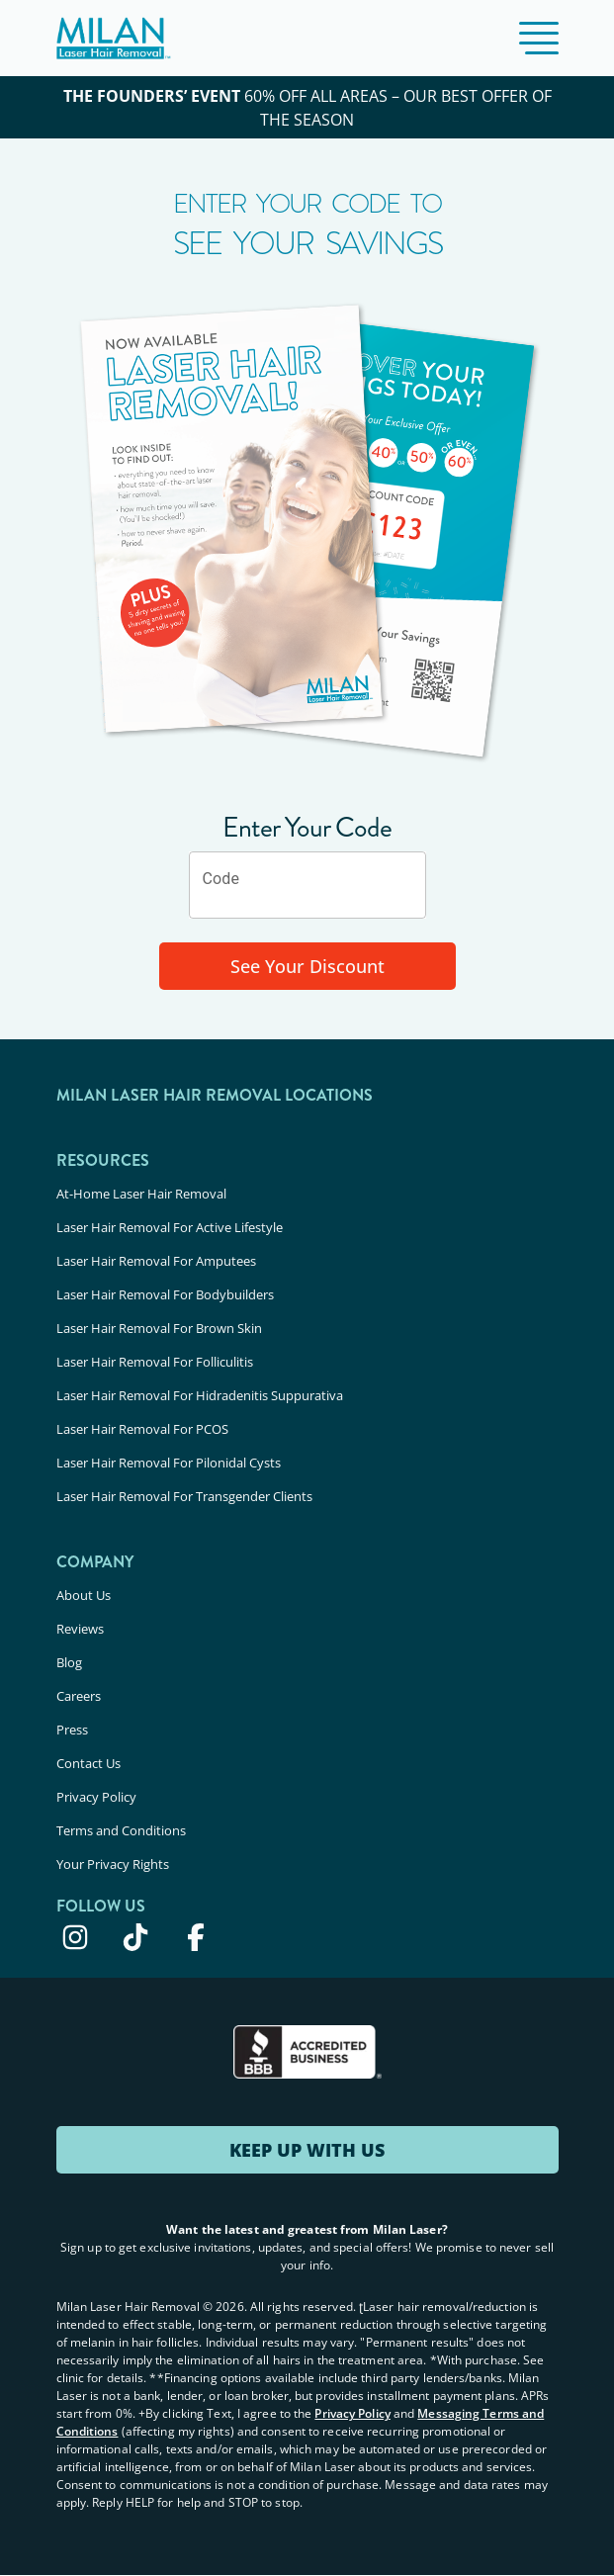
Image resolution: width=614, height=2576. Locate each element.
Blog (69, 1662)
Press (72, 1729)
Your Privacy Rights (112, 1864)
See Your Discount (307, 966)
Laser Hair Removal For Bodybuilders (165, 1294)
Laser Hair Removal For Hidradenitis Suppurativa (199, 1395)
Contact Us (88, 1763)
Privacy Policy (96, 1797)
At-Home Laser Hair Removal (141, 1193)
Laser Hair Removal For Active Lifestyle (169, 1227)
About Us (83, 1595)
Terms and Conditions (121, 1830)
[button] (539, 38)
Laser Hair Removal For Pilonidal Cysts (168, 1462)
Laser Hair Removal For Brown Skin (159, 1328)
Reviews (80, 1629)
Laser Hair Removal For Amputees (156, 1261)
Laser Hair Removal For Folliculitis (154, 1362)
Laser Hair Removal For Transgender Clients (184, 1496)
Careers (78, 1696)
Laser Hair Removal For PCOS (142, 1429)
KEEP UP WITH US (307, 2150)
